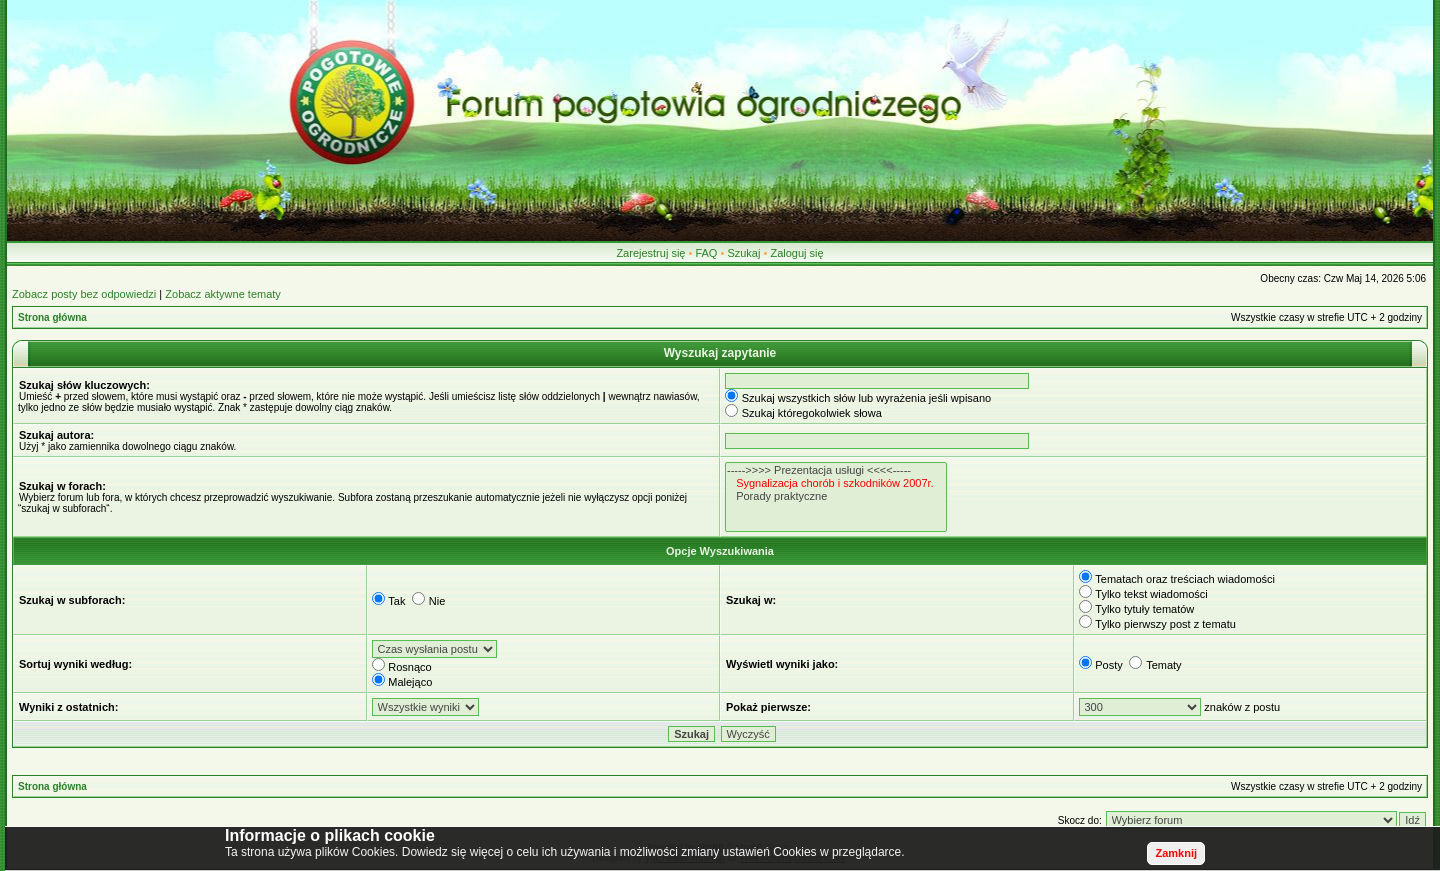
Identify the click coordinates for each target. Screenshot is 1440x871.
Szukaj (743, 253)
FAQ (706, 253)
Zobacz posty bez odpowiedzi (84, 294)
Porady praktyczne (836, 496)
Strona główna (52, 317)
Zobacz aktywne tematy (223, 294)
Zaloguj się (796, 253)
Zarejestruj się (650, 253)
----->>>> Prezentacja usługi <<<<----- (836, 470)
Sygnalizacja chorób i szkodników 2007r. (836, 483)
